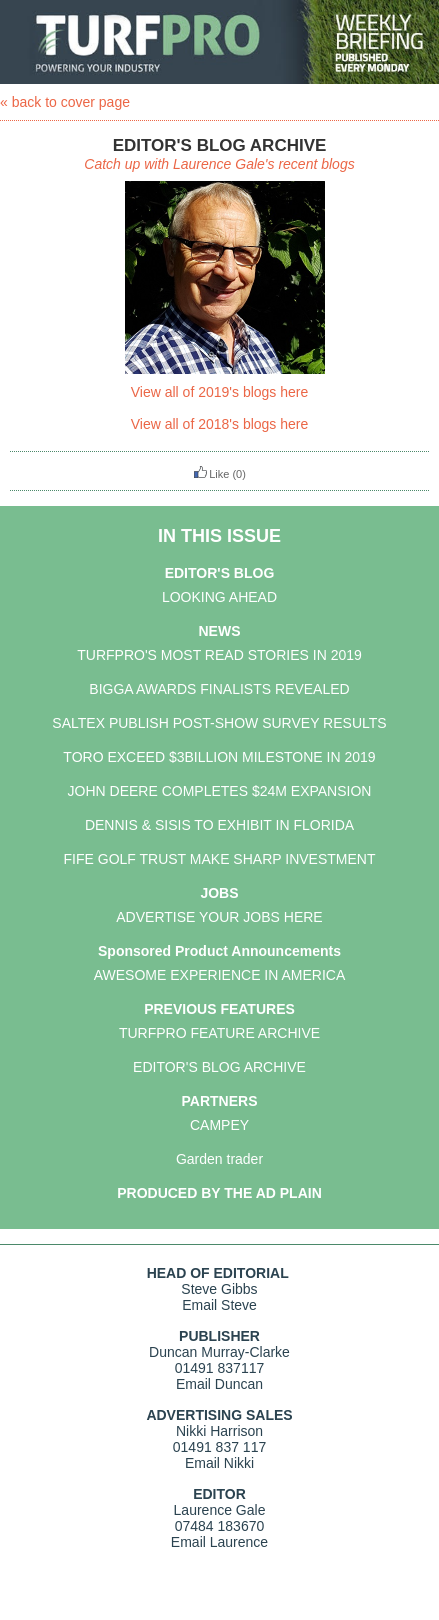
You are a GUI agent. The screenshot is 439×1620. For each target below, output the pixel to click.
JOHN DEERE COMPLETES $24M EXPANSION (220, 791)
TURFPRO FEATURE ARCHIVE (219, 1033)
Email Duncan (219, 1384)
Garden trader (219, 1159)
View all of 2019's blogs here (220, 392)
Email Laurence (219, 1542)
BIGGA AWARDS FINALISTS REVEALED (219, 689)
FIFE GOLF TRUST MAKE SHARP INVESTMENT (220, 859)
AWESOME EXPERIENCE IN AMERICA (220, 975)
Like (211, 474)
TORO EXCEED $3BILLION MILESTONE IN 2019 (219, 757)
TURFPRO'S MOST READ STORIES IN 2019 (219, 655)
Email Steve (219, 1305)
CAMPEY (219, 1125)
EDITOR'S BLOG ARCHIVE (219, 1067)
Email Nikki (219, 1463)
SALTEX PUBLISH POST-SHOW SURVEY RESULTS (219, 723)
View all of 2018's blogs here (220, 424)
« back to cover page (65, 102)
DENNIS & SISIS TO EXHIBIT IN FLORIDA (219, 825)
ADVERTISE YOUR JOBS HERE (219, 917)
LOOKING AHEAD (219, 597)
